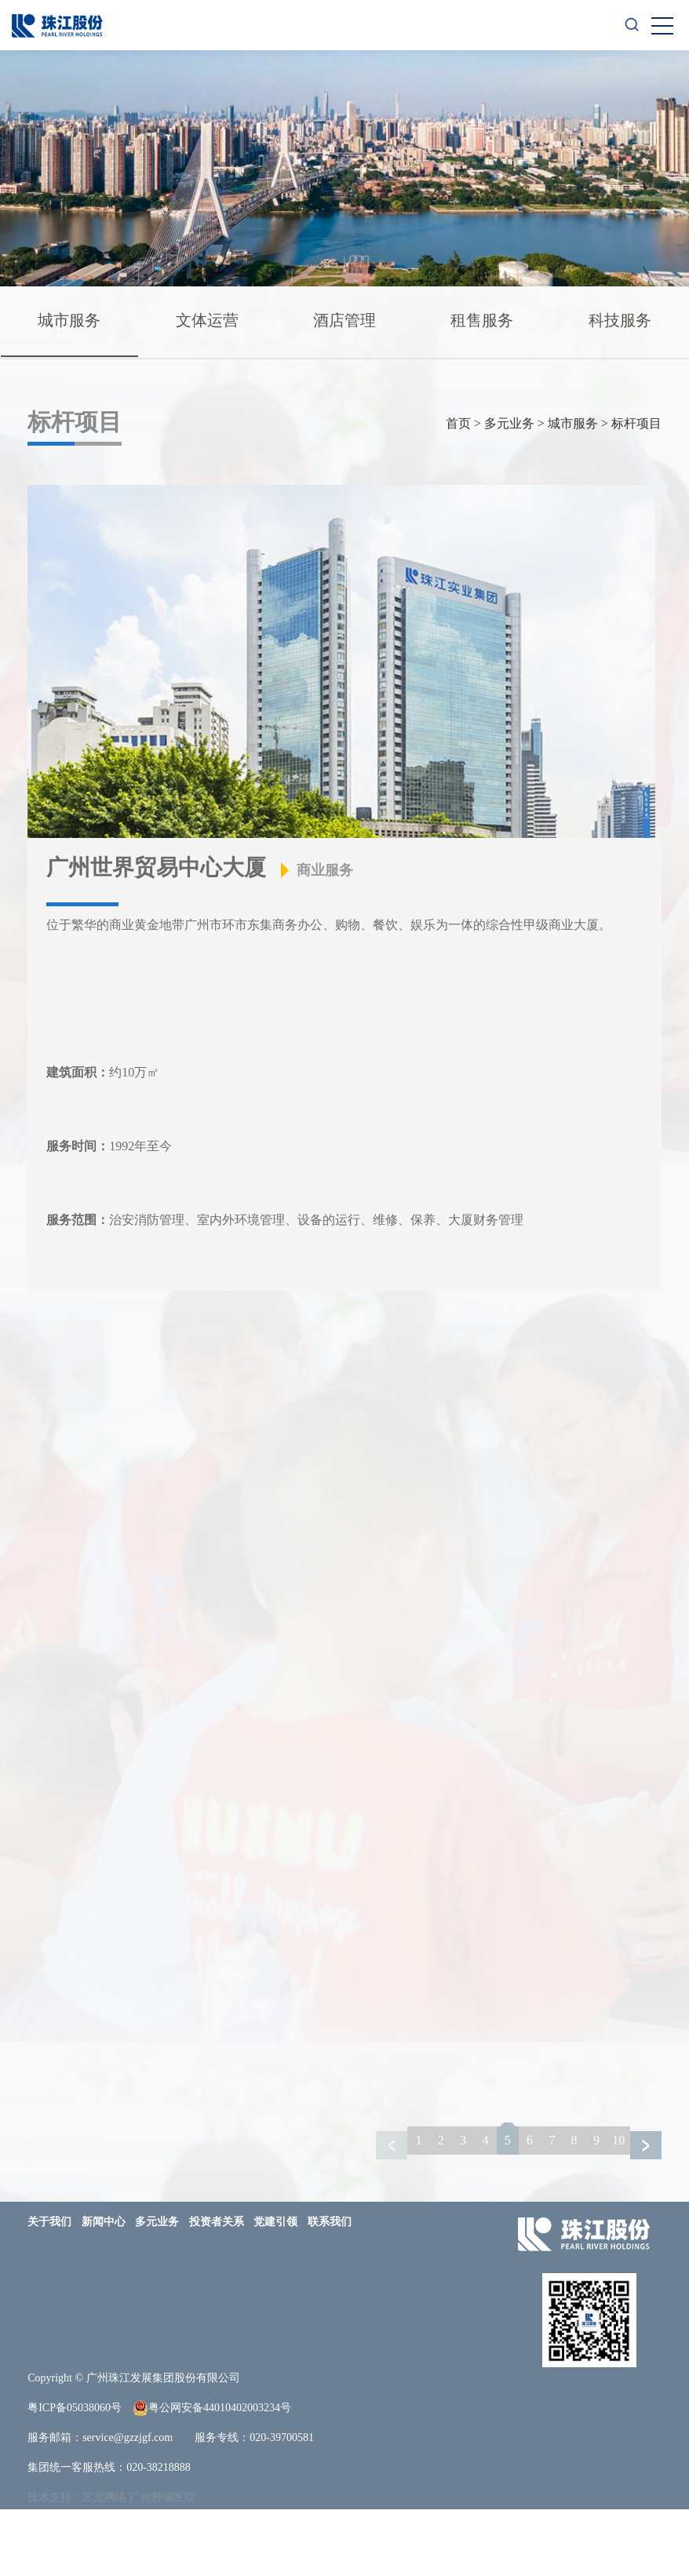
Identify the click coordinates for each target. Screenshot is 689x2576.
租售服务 (494, 321)
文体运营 (211, 321)
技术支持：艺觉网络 (76, 2564)
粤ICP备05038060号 (74, 2474)
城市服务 (70, 321)
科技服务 (211, 388)
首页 (458, 490)
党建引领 (275, 2288)
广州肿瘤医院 (162, 2564)
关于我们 (49, 2288)
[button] (646, 2212)
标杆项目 (636, 490)
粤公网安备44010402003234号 (212, 2475)
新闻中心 (104, 2288)
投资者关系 (216, 2288)
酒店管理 (353, 321)
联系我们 (330, 2288)
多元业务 (509, 490)
